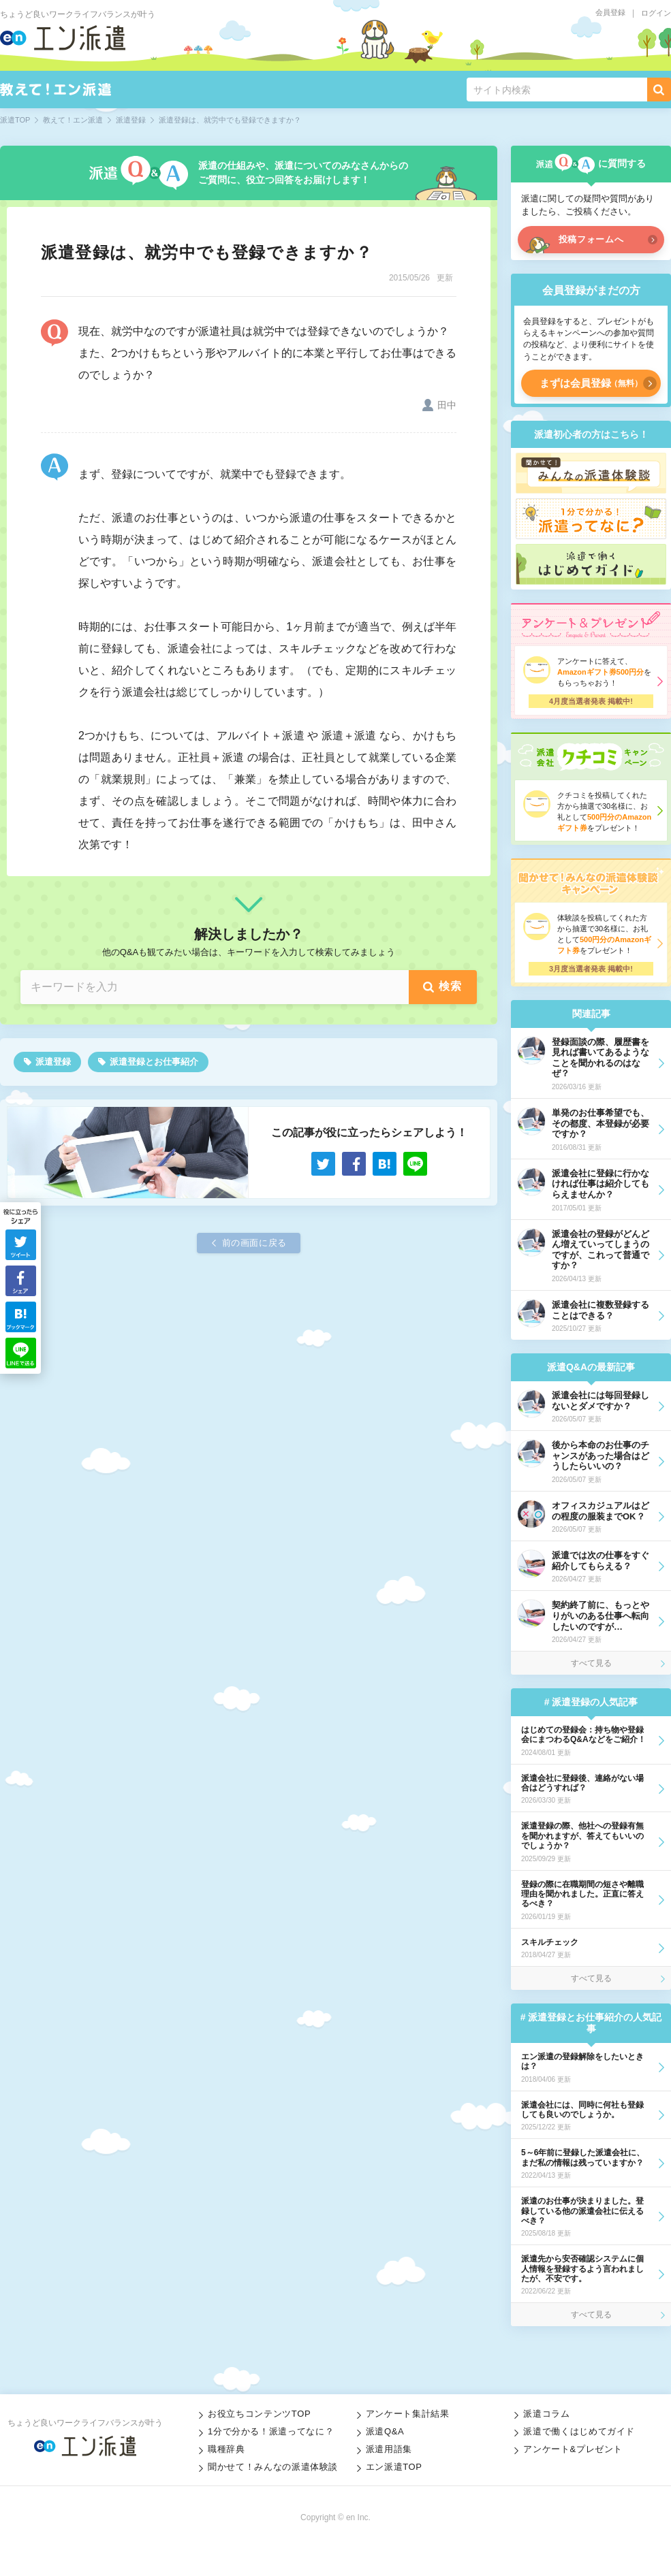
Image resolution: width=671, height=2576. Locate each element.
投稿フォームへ (591, 239)
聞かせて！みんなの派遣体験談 (273, 2467)
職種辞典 (226, 2449)
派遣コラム (546, 2414)
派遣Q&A (385, 2431)
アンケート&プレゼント (573, 2449)
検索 (451, 986)
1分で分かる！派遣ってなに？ (271, 2431)
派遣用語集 (389, 2449)
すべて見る (591, 1663)
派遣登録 (53, 1062)
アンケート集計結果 (408, 2414)
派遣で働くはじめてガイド (579, 2431)
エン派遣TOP (394, 2467)
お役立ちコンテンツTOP (259, 2414)
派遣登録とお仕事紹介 (154, 1062)
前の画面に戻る (254, 1243)
